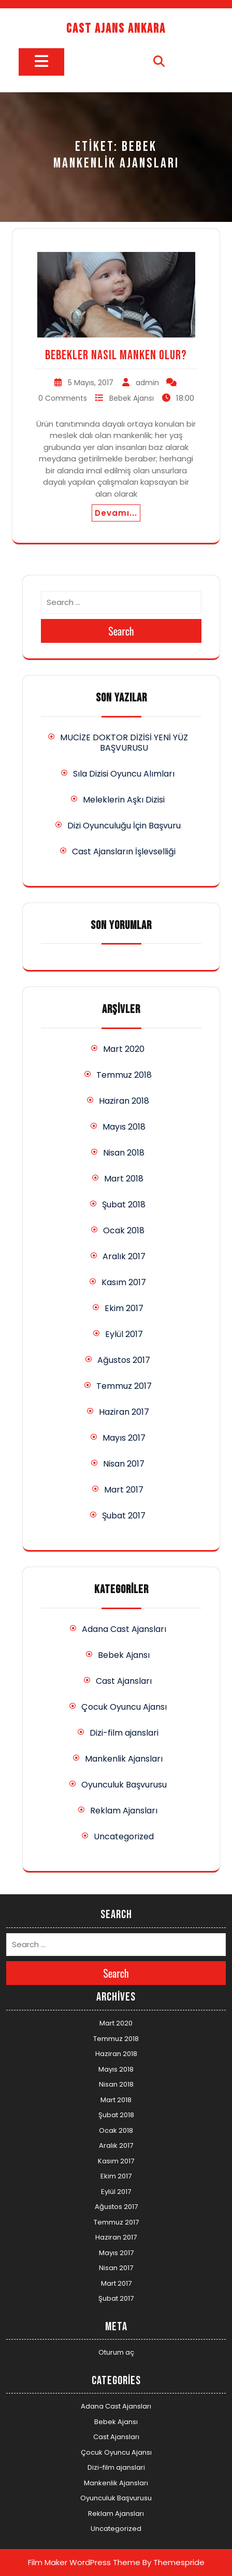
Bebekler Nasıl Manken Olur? (116, 355)
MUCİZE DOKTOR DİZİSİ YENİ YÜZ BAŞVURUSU (124, 742)
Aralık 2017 (124, 1256)
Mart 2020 (123, 1049)
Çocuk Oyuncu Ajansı (124, 1707)
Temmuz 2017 (124, 1386)
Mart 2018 (123, 1179)
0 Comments (62, 398)
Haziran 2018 (124, 1101)
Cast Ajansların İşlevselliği (124, 851)
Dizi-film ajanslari (124, 1733)
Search (121, 631)
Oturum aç (116, 2352)
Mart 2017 (123, 1490)
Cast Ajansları (124, 1681)
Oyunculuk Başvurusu (124, 1785)
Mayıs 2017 (124, 1438)
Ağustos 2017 (123, 1360)
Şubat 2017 (124, 1516)
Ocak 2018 (123, 1230)
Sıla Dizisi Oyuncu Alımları (124, 774)
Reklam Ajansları (123, 1811)
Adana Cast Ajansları (124, 1629)
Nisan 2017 (123, 1464)
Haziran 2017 (124, 1412)
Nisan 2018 (123, 1153)
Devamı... (116, 513)
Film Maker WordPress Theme (84, 2562)
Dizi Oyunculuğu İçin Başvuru (124, 826)
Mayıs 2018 (124, 1127)
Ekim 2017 (124, 1308)
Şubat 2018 (124, 1204)
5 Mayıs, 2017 (90, 382)
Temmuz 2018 (124, 1075)
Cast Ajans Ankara (116, 29)
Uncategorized (124, 1836)
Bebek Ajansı (131, 398)
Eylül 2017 (124, 1334)
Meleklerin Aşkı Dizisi (124, 800)
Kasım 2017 (124, 1282)
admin (147, 382)
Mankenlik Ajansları (124, 1759)
